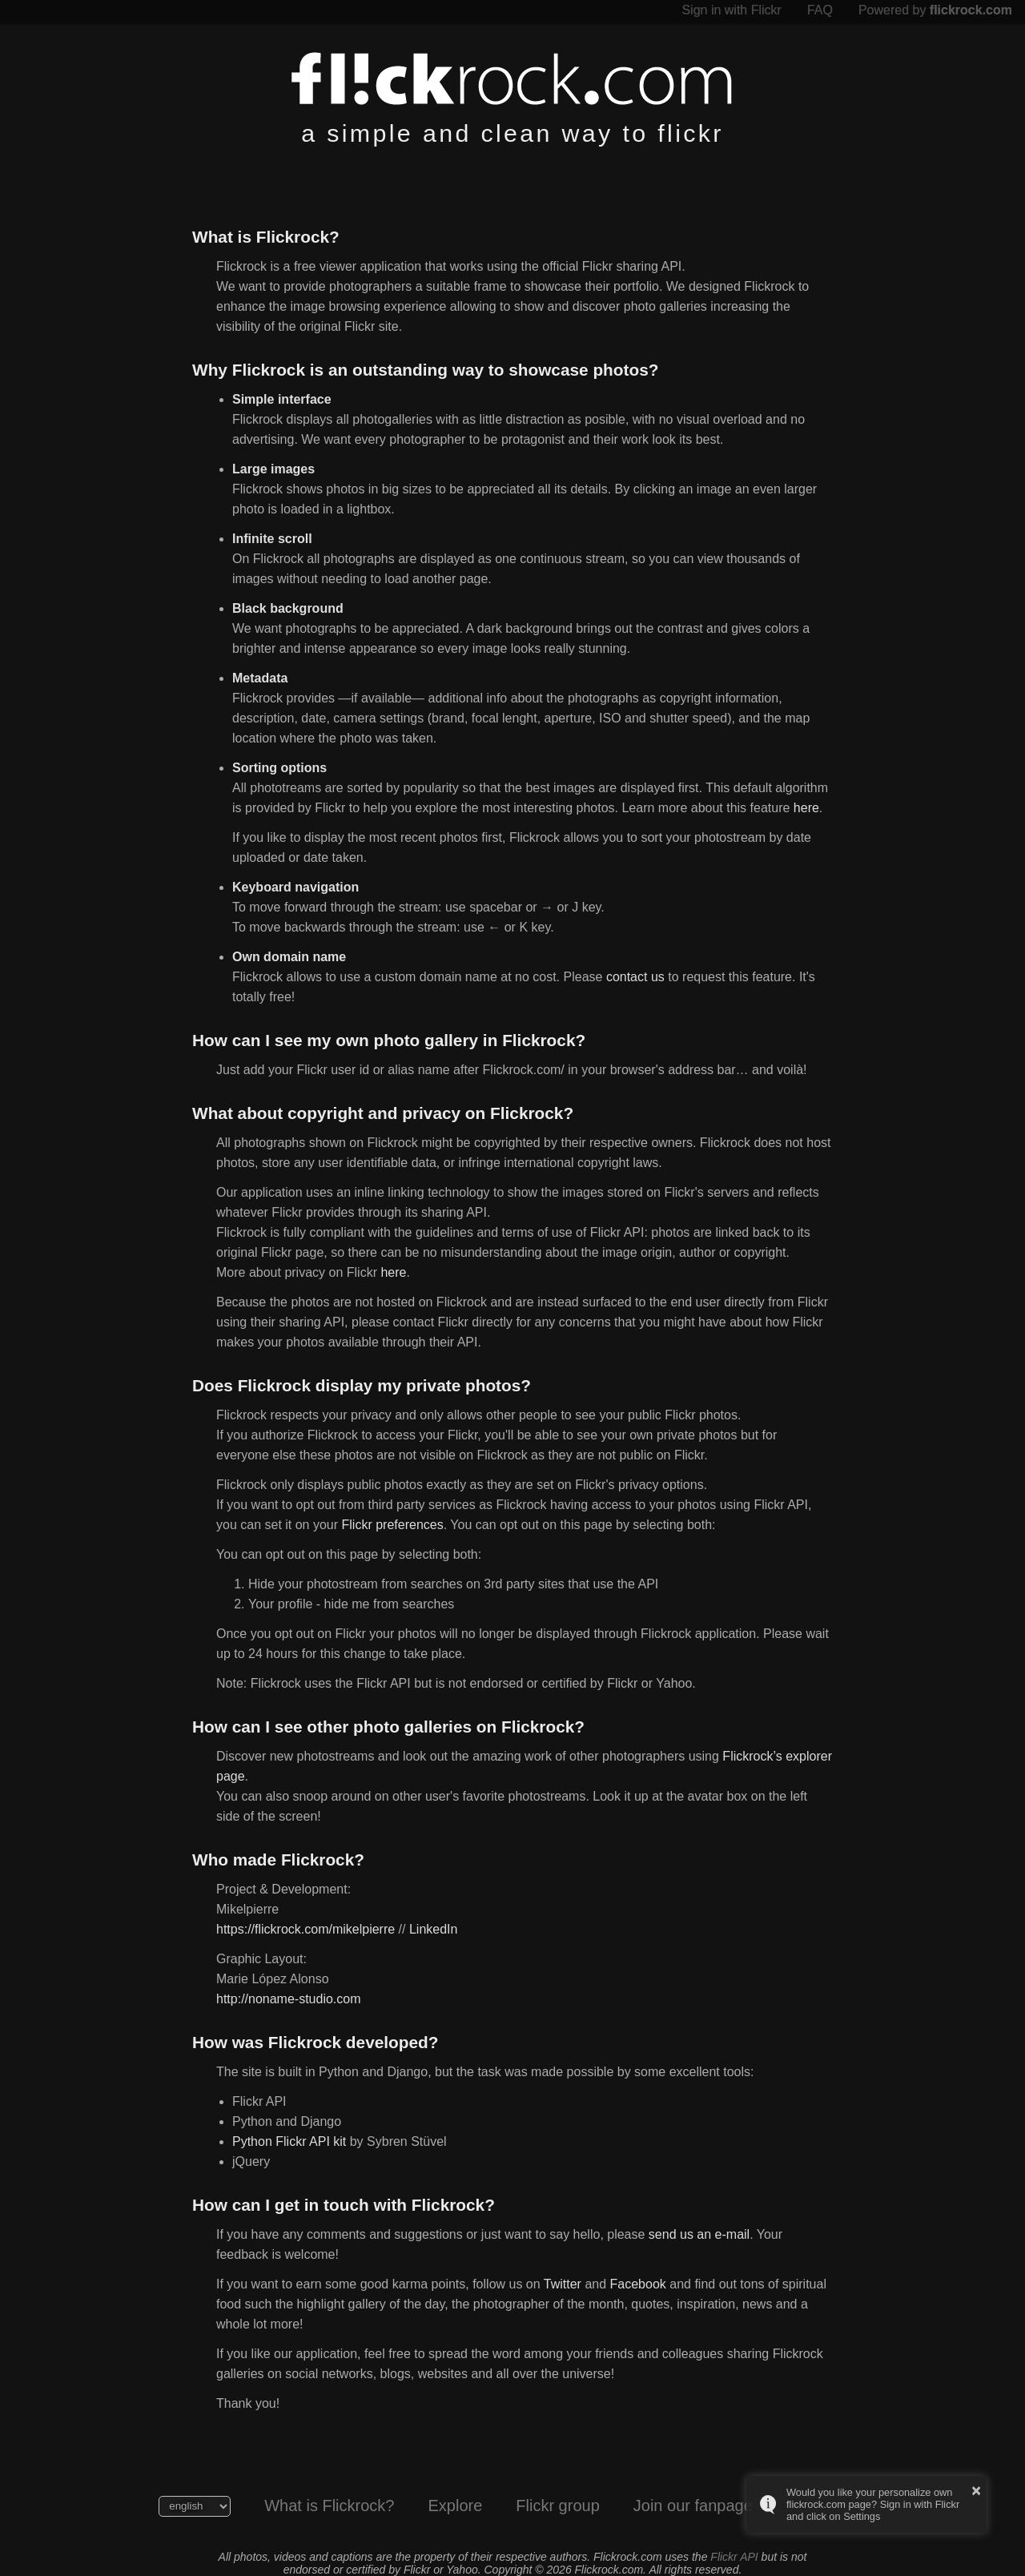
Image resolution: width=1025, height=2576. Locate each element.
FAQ (820, 10)
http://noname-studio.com (288, 1999)
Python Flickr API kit (289, 2141)
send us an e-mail (699, 2234)
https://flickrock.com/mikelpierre (305, 1929)
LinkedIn (433, 1929)
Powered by (935, 10)
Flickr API (734, 2556)
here (806, 808)
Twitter (562, 2284)
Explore (455, 2505)
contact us (635, 977)
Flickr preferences (393, 1525)
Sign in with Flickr (731, 10)
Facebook (638, 2284)
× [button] (976, 2490)
